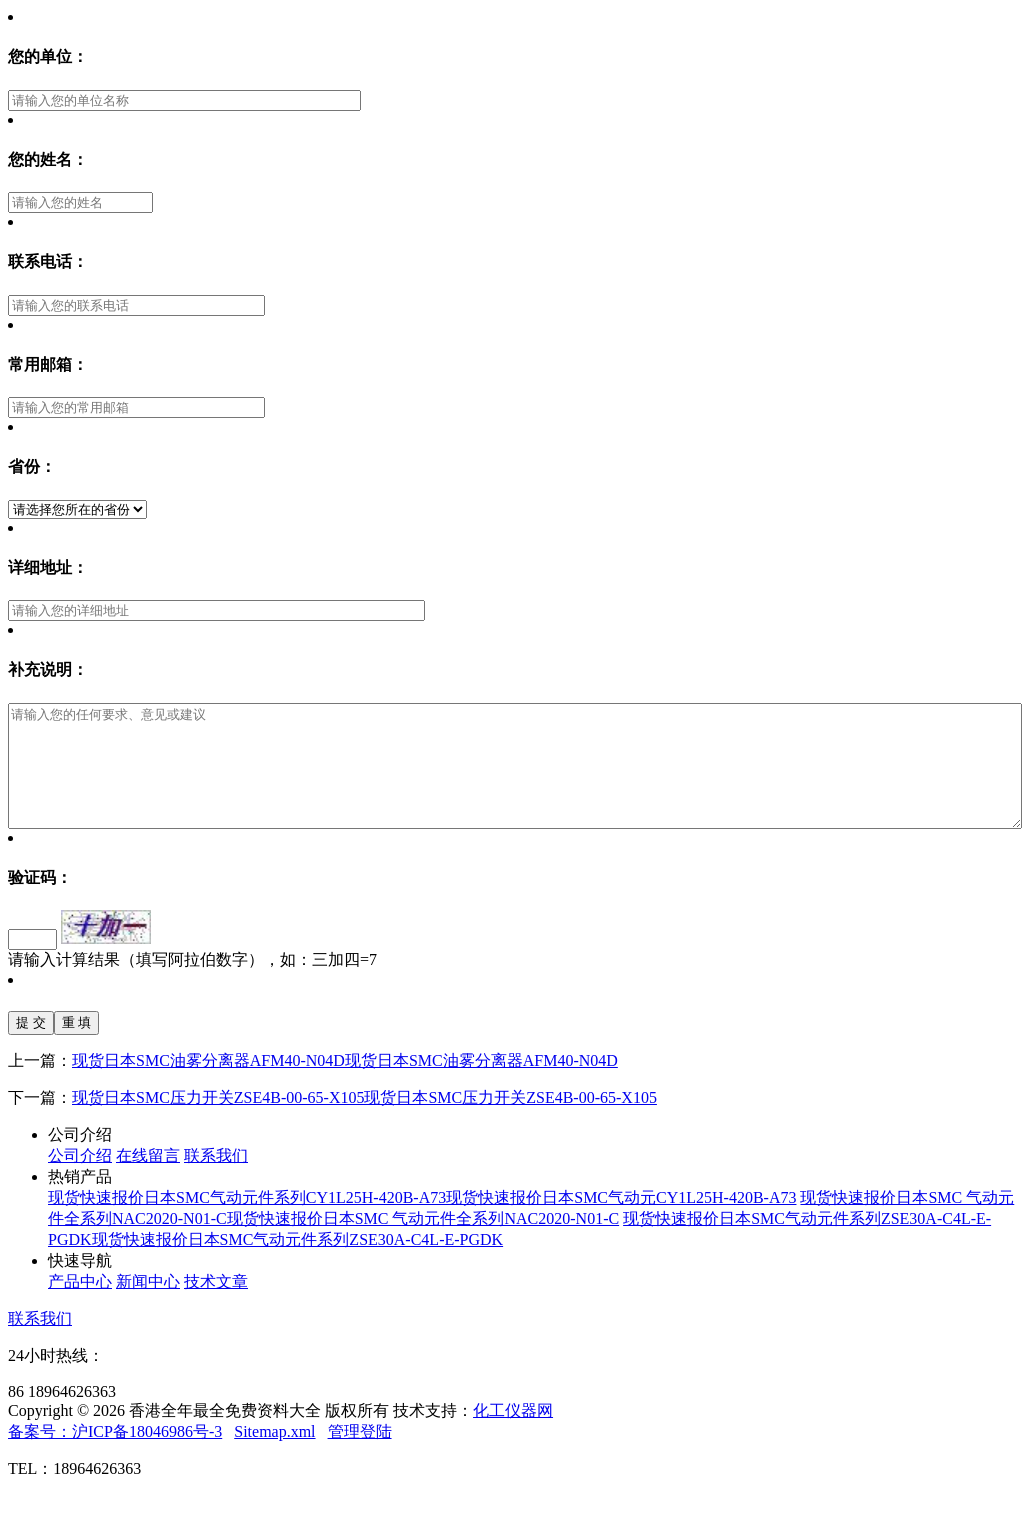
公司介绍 (80, 1179)
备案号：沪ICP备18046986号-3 (115, 1455)
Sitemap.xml (274, 1455)
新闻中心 (148, 1305)
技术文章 (216, 1305)
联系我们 (216, 1179)
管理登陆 (360, 1455)
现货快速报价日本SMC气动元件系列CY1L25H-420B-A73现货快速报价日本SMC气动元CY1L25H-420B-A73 (422, 1221)
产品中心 (80, 1305)
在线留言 (148, 1179)
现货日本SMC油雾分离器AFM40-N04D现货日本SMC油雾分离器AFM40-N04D (345, 1084)
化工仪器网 (513, 1434)
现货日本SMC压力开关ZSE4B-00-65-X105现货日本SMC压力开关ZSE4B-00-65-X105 (364, 1121)
